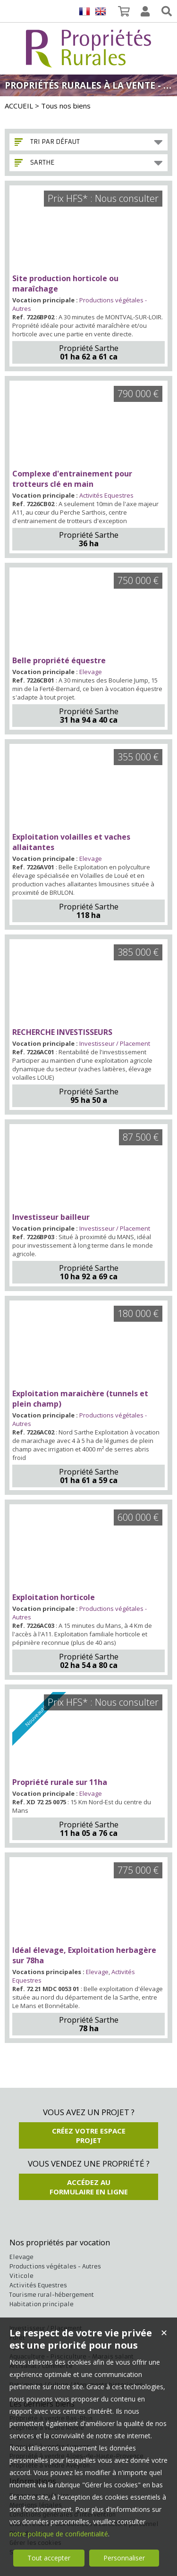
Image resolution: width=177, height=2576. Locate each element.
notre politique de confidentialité (58, 2533)
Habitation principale (41, 2304)
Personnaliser (124, 2557)
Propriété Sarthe (88, 348)
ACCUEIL (19, 105)
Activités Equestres (106, 495)
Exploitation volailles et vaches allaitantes (71, 842)
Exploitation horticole (53, 1597)
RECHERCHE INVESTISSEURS (62, 1032)
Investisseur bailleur (51, 1217)
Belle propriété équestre (59, 660)
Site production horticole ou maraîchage (65, 283)
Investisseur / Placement (114, 1043)
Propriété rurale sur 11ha (59, 1782)
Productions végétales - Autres (55, 2266)
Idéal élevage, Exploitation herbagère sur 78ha (84, 1955)
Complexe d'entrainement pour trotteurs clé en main (72, 478)
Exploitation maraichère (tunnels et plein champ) (80, 1398)
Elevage (90, 671)
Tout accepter (48, 2557)
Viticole (21, 2275)
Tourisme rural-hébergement (51, 2294)
